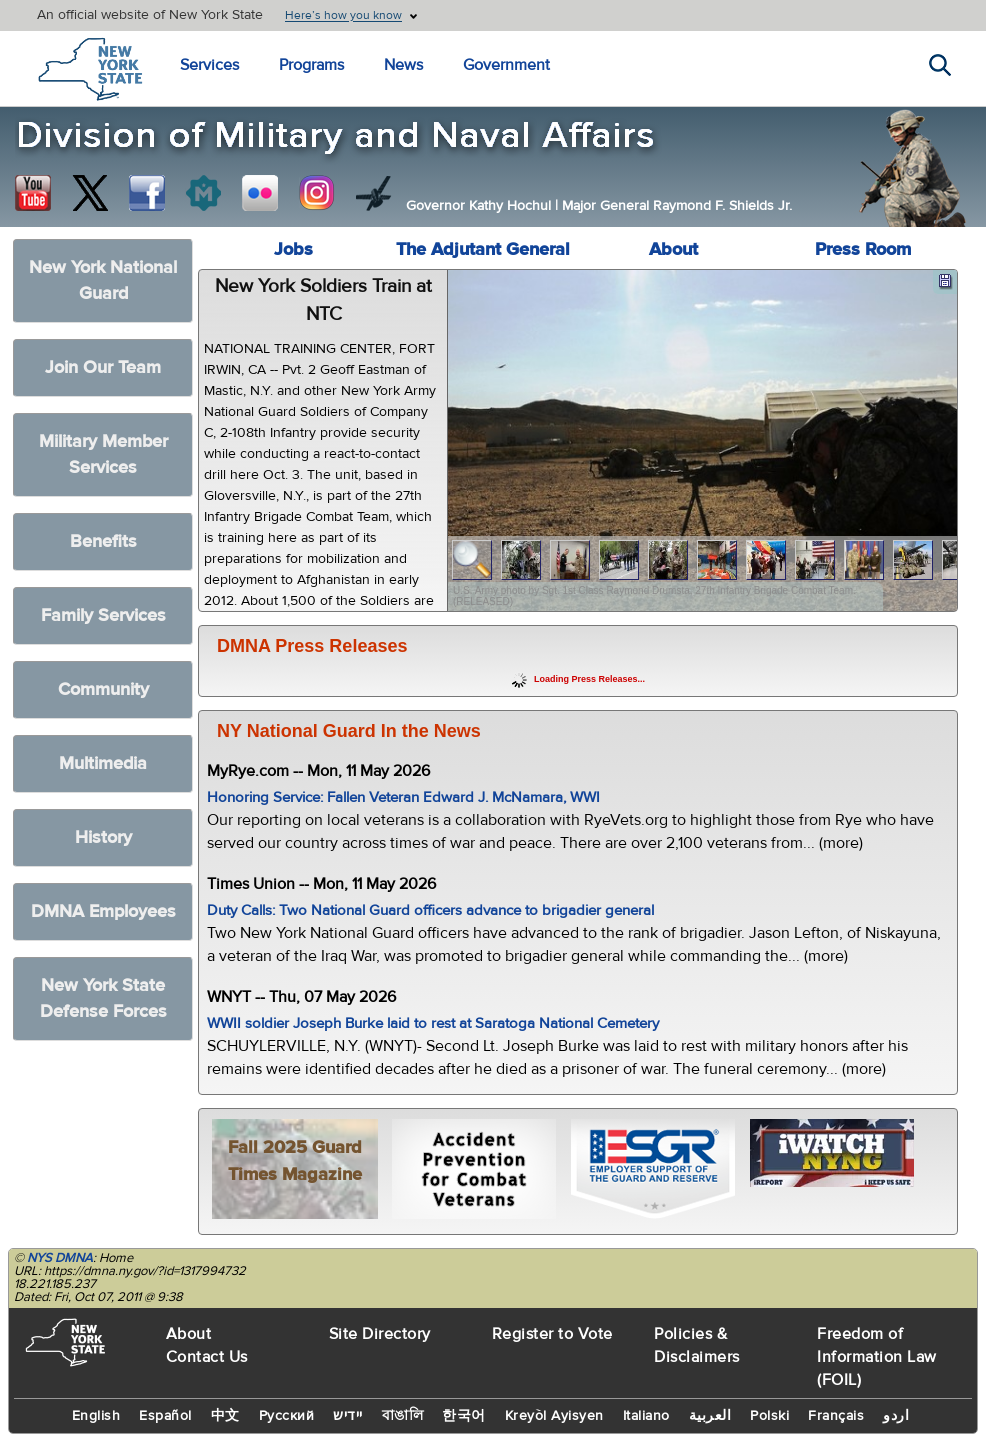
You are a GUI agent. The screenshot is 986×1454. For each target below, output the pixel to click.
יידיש (348, 1416)
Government (506, 65)
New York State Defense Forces (103, 998)
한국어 (464, 1416)
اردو (896, 1416)
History (103, 837)
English (96, 1416)
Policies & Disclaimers (697, 1345)
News (403, 65)
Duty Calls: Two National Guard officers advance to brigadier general (430, 910)
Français (836, 1416)
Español (165, 1416)
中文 (225, 1416)
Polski (769, 1416)
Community (103, 689)
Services (209, 65)
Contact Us (207, 1357)
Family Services (103, 615)
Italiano (646, 1416)
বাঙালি (403, 1416)
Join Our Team (103, 367)
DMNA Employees (103, 911)
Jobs (293, 249)
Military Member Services (103, 454)
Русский (287, 1416)
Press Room (863, 249)
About (673, 249)
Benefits (103, 541)
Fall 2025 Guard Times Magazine (295, 1161)
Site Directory (380, 1334)
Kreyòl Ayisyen (554, 1416)
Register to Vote (552, 1334)
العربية (710, 1416)
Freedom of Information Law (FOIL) (877, 1357)
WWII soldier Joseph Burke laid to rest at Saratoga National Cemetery (433, 1023)
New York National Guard (103, 280)
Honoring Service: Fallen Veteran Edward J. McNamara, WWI (403, 797)
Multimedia (103, 763)
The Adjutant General (483, 249)
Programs (311, 65)
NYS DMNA (60, 1258)
